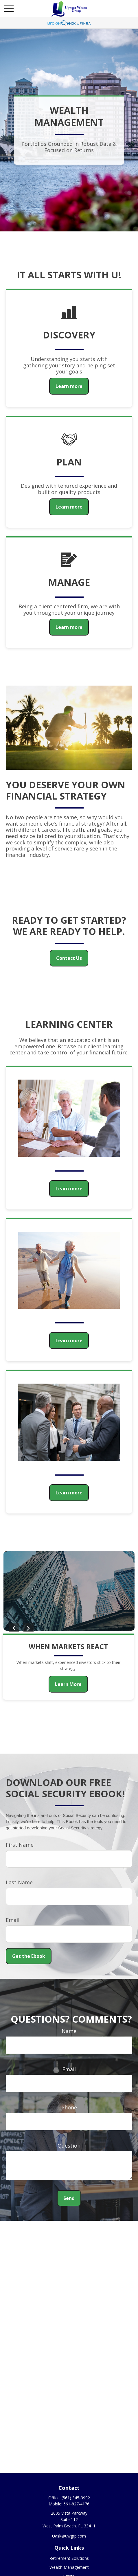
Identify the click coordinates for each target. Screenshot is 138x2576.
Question (69, 2145)
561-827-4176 (76, 2504)
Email (12, 1919)
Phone (69, 2107)
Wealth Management (69, 2567)
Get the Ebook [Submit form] (28, 1956)
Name (69, 2031)
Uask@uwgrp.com (69, 2536)
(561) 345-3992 (76, 2497)
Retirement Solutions (69, 2558)
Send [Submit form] (69, 2198)
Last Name (19, 1882)
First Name (20, 1844)
